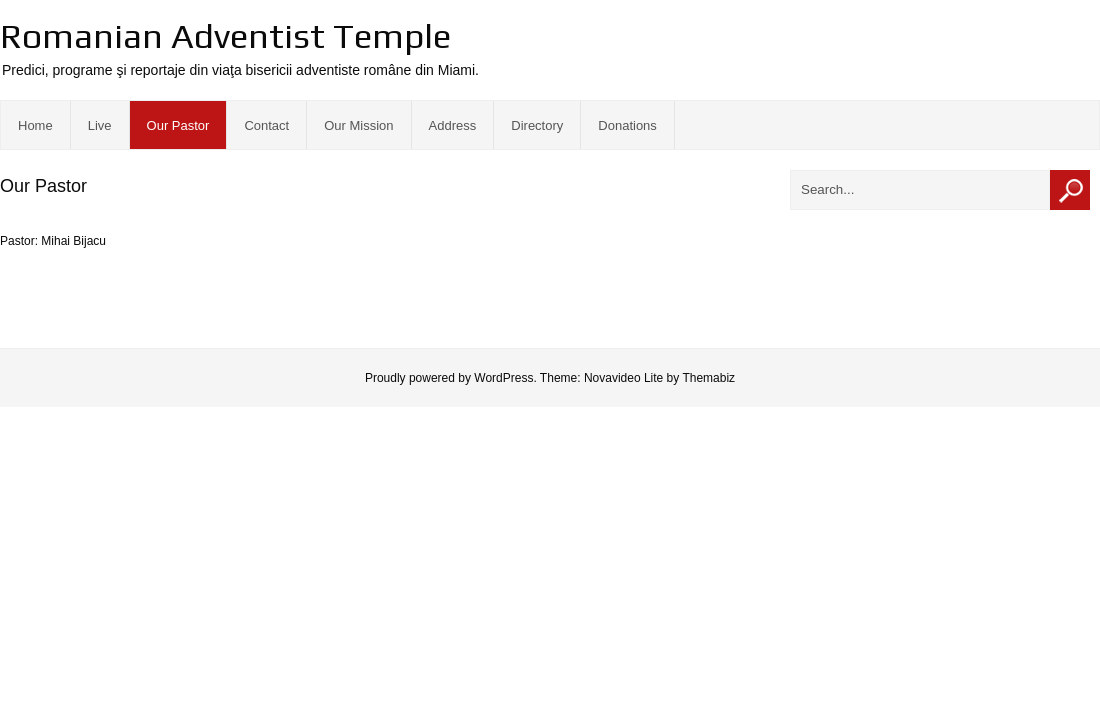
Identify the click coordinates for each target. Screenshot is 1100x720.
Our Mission (358, 125)
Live (100, 125)
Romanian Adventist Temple (225, 35)
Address (453, 125)
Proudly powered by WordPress (449, 378)
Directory (537, 125)
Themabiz (708, 378)
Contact (266, 125)
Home (35, 125)
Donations (627, 125)
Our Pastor (178, 125)
